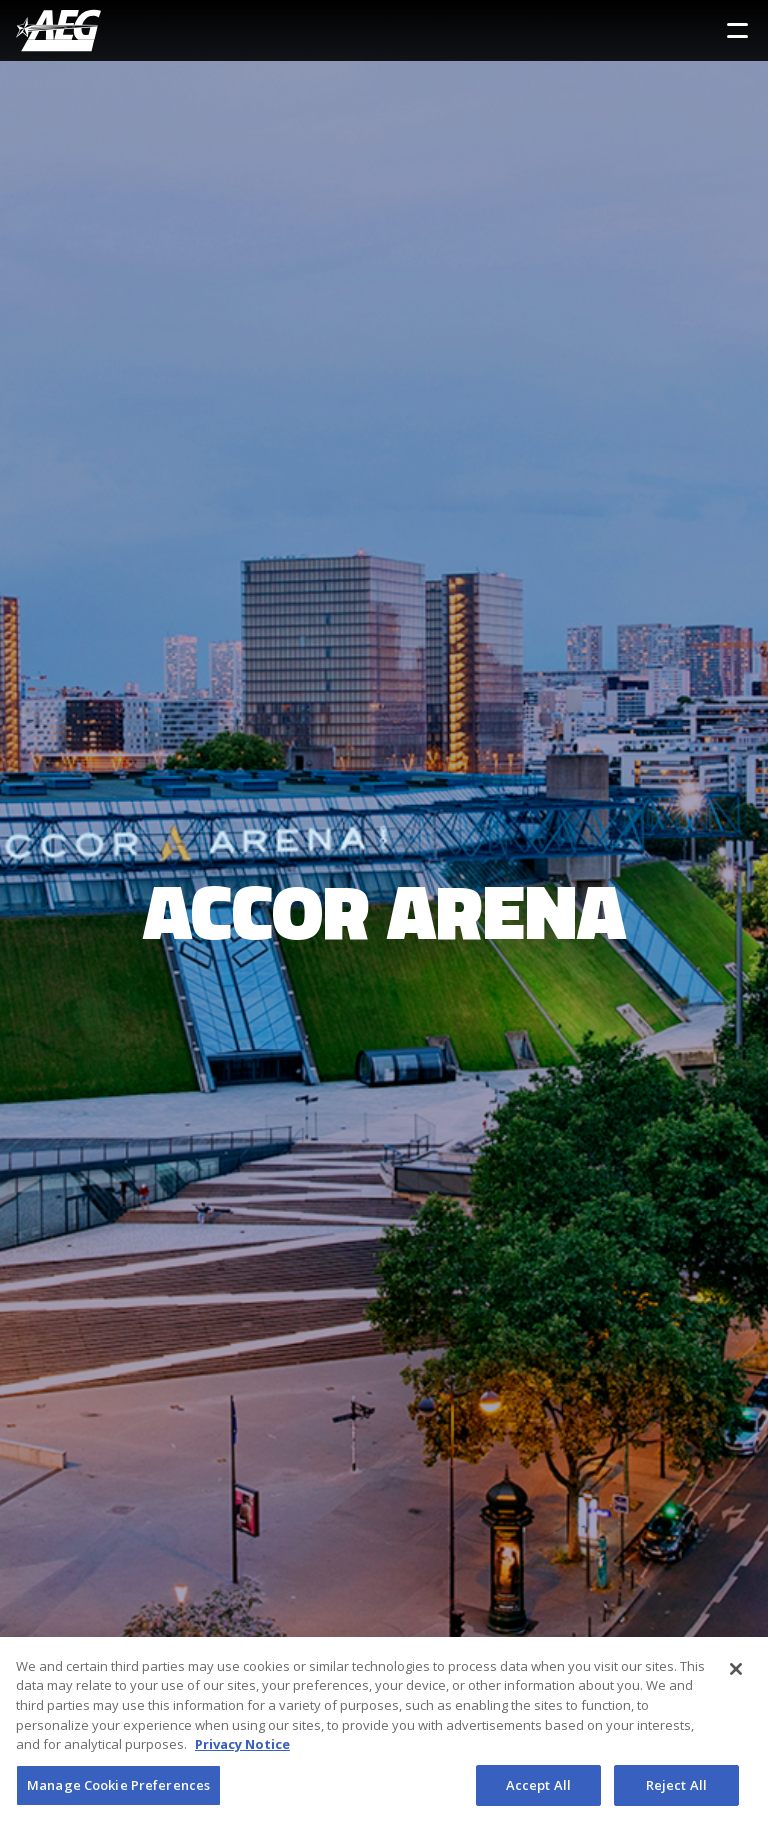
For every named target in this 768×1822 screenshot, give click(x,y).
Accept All (538, 1790)
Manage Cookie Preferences (118, 1790)
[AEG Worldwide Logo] (58, 30)
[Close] (736, 1674)
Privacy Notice (242, 1749)
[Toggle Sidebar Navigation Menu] (737, 30)
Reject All (676, 1790)
